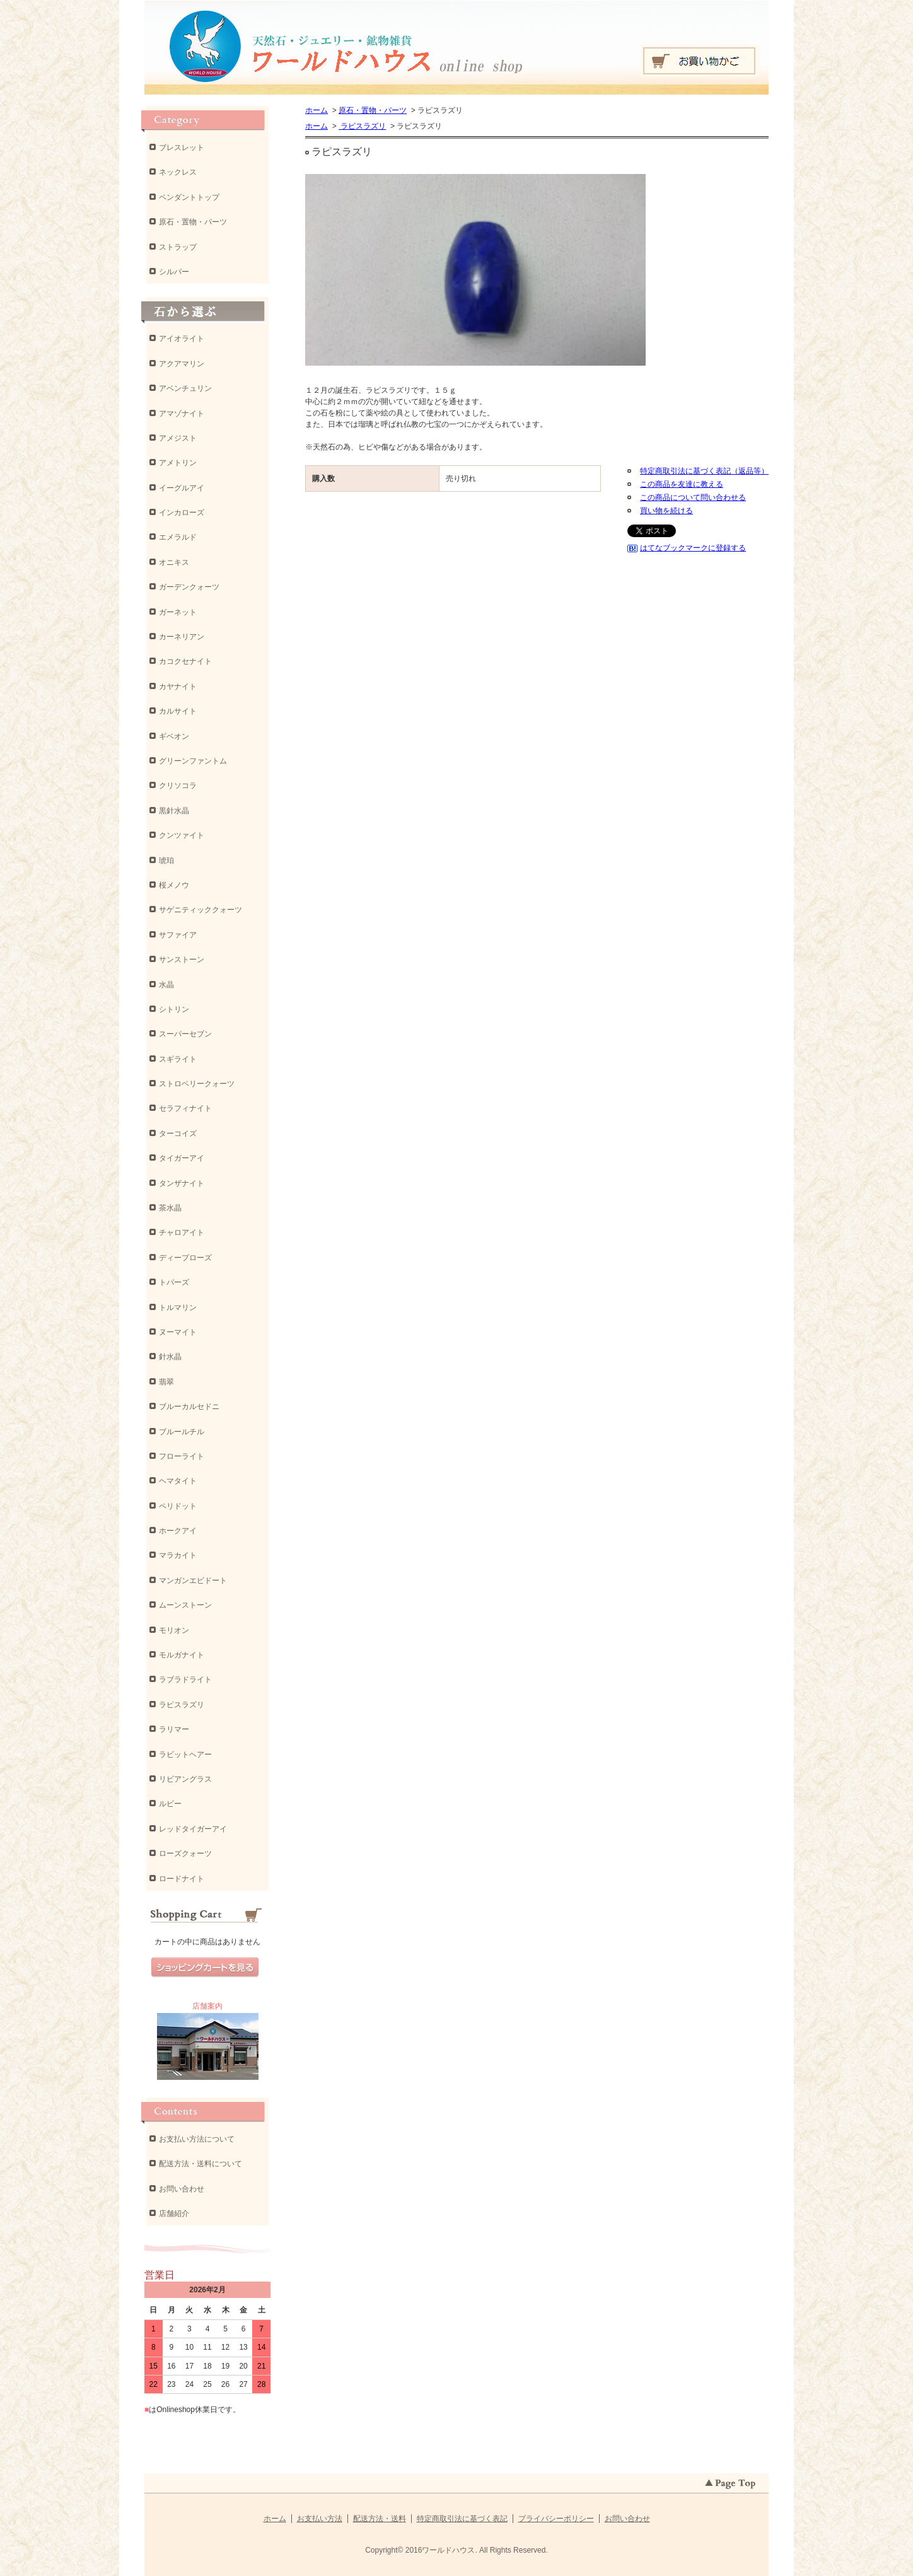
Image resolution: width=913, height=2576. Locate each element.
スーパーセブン (185, 1034)
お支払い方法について (197, 2139)
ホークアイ (178, 1530)
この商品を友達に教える (681, 484)
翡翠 (166, 1382)
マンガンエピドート (193, 1580)
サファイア (178, 935)
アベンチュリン (185, 388)
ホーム (316, 110)
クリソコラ (178, 785)
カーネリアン (181, 636)
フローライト (181, 1456)
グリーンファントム (193, 761)
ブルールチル (181, 1431)
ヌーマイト (178, 1332)
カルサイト (178, 711)
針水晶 (170, 1356)
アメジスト (178, 438)
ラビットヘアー (185, 1754)
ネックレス (178, 172)
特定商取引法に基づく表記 (462, 2518)
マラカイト (178, 1555)
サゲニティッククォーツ (200, 909)
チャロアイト (181, 1232)
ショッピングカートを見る (205, 1968)
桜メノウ (174, 885)
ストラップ (178, 247)
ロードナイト (181, 1878)
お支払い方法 (319, 2518)
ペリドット (178, 1506)
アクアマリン (181, 363)
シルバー (174, 271)
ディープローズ (185, 1257)
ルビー (170, 1803)
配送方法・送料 (379, 2518)
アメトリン (178, 462)
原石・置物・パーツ (373, 110)
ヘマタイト (178, 1481)
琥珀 (166, 860)
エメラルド (178, 537)
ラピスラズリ (362, 126)
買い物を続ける (666, 510)
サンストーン (181, 959)
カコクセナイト (185, 661)
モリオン (174, 1630)
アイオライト (181, 338)
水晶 (166, 984)
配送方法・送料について (200, 2163)
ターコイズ (178, 1133)
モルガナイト (181, 1655)
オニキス (174, 562)
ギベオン (174, 736)
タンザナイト (181, 1183)
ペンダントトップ (189, 197)
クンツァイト (181, 835)
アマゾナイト (181, 413)
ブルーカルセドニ (189, 1406)
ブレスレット (181, 147)
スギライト (178, 1059)
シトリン (174, 1009)
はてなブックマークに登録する (693, 547)
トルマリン (178, 1307)
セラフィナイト (185, 1108)
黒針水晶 (174, 810)
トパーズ (174, 1282)
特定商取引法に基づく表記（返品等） (704, 471)
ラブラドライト (185, 1679)
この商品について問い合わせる (693, 497)
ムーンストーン (185, 1605)
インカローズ (181, 512)
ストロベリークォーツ (197, 1083)
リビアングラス (185, 1779)
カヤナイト (178, 686)
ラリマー (174, 1729)
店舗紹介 (174, 2213)
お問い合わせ (181, 2188)
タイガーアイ (181, 1158)
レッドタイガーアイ (193, 1829)
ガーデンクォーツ (189, 587)
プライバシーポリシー (556, 2518)
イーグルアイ (181, 488)
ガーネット (178, 612)
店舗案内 (207, 2006)
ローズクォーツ (185, 1853)
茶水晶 (170, 1208)
